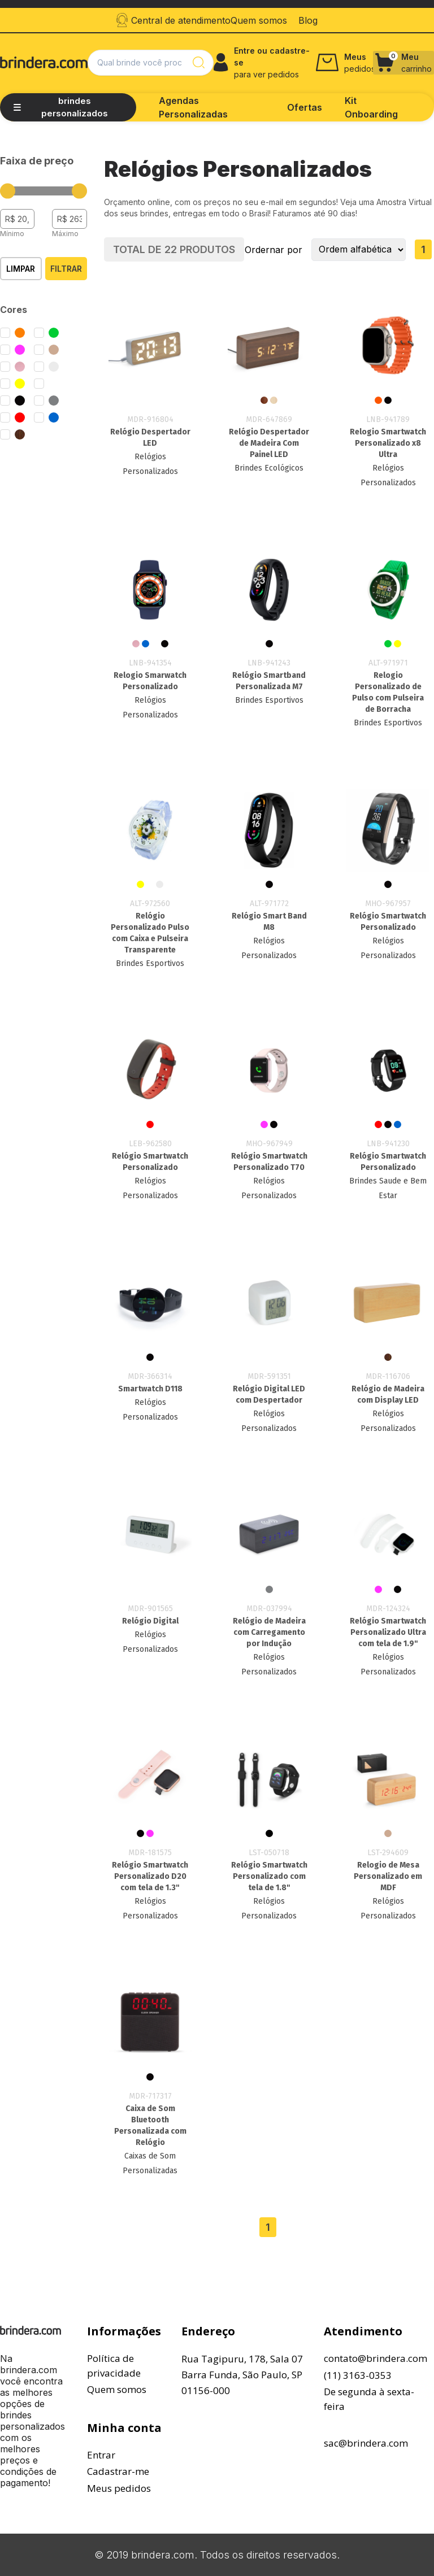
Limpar (20, 268)
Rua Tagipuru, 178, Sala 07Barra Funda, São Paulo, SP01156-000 (242, 2374)
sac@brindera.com (366, 2442)
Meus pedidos (119, 2488)
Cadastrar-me (118, 2471)
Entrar (101, 2454)
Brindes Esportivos (269, 700)
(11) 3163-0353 (358, 2375)
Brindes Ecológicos (269, 468)
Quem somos (116, 2389)
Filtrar (66, 268)
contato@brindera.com (375, 2358)
